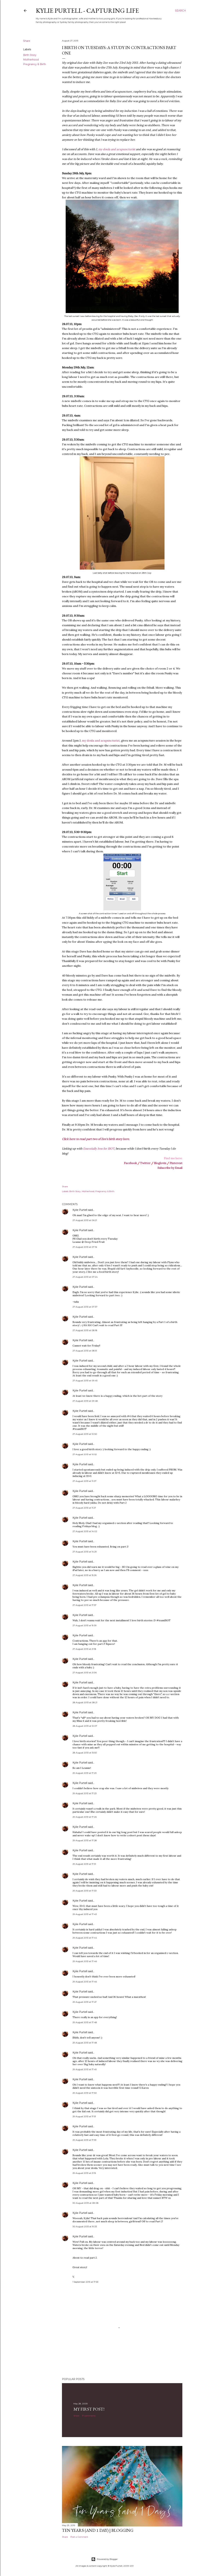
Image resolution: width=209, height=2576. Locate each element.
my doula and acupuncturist (116, 149)
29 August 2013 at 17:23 (85, 1773)
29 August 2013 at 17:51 (84, 2116)
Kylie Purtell (80, 1209)
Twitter (145, 1163)
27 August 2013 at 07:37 (85, 1306)
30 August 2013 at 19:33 (85, 2226)
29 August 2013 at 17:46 (85, 1961)
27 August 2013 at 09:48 (85, 1401)
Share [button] (26, 40)
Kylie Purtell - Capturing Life (87, 10)
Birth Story (29, 55)
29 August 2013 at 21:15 (84, 2173)
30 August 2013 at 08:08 (85, 2203)
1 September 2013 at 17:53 (85, 2282)
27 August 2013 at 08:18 (85, 1330)
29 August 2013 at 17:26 (85, 1817)
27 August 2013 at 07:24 (85, 1277)
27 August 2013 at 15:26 (84, 1575)
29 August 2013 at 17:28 (85, 1840)
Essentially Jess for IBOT (98, 1148)
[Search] (180, 10)
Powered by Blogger (104, 2559)
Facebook (130, 1163)
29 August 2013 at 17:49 (85, 2069)
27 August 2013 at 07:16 (85, 1247)
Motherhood (31, 59)
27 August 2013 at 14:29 (85, 1551)
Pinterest (176, 1163)
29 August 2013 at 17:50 (85, 2093)
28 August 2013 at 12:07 (85, 1726)
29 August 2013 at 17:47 (85, 2002)
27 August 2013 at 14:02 (85, 1531)
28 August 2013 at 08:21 (85, 1702)
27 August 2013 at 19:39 (85, 1625)
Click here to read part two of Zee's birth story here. (96, 1139)
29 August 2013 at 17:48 (85, 2022)
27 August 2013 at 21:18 (84, 1649)
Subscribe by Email (169, 1168)
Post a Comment (79, 2536)
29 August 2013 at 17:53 (84, 2140)
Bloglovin (160, 1163)
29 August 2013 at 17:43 (85, 1914)
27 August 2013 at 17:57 (84, 1605)
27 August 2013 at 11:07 (84, 1481)
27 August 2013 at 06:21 (85, 1220)
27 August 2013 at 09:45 (85, 1380)
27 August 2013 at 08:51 (85, 1350)
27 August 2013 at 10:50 (85, 1434)
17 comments (88, 2415)
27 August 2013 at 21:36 (85, 1672)
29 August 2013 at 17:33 (85, 1890)
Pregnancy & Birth (34, 64)
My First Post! (88, 2409)
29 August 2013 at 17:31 (84, 1864)
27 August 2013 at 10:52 (85, 1454)
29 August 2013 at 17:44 (85, 1937)
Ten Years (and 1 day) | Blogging (97, 2530)
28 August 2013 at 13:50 (85, 1752)
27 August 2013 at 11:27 (84, 1507)
